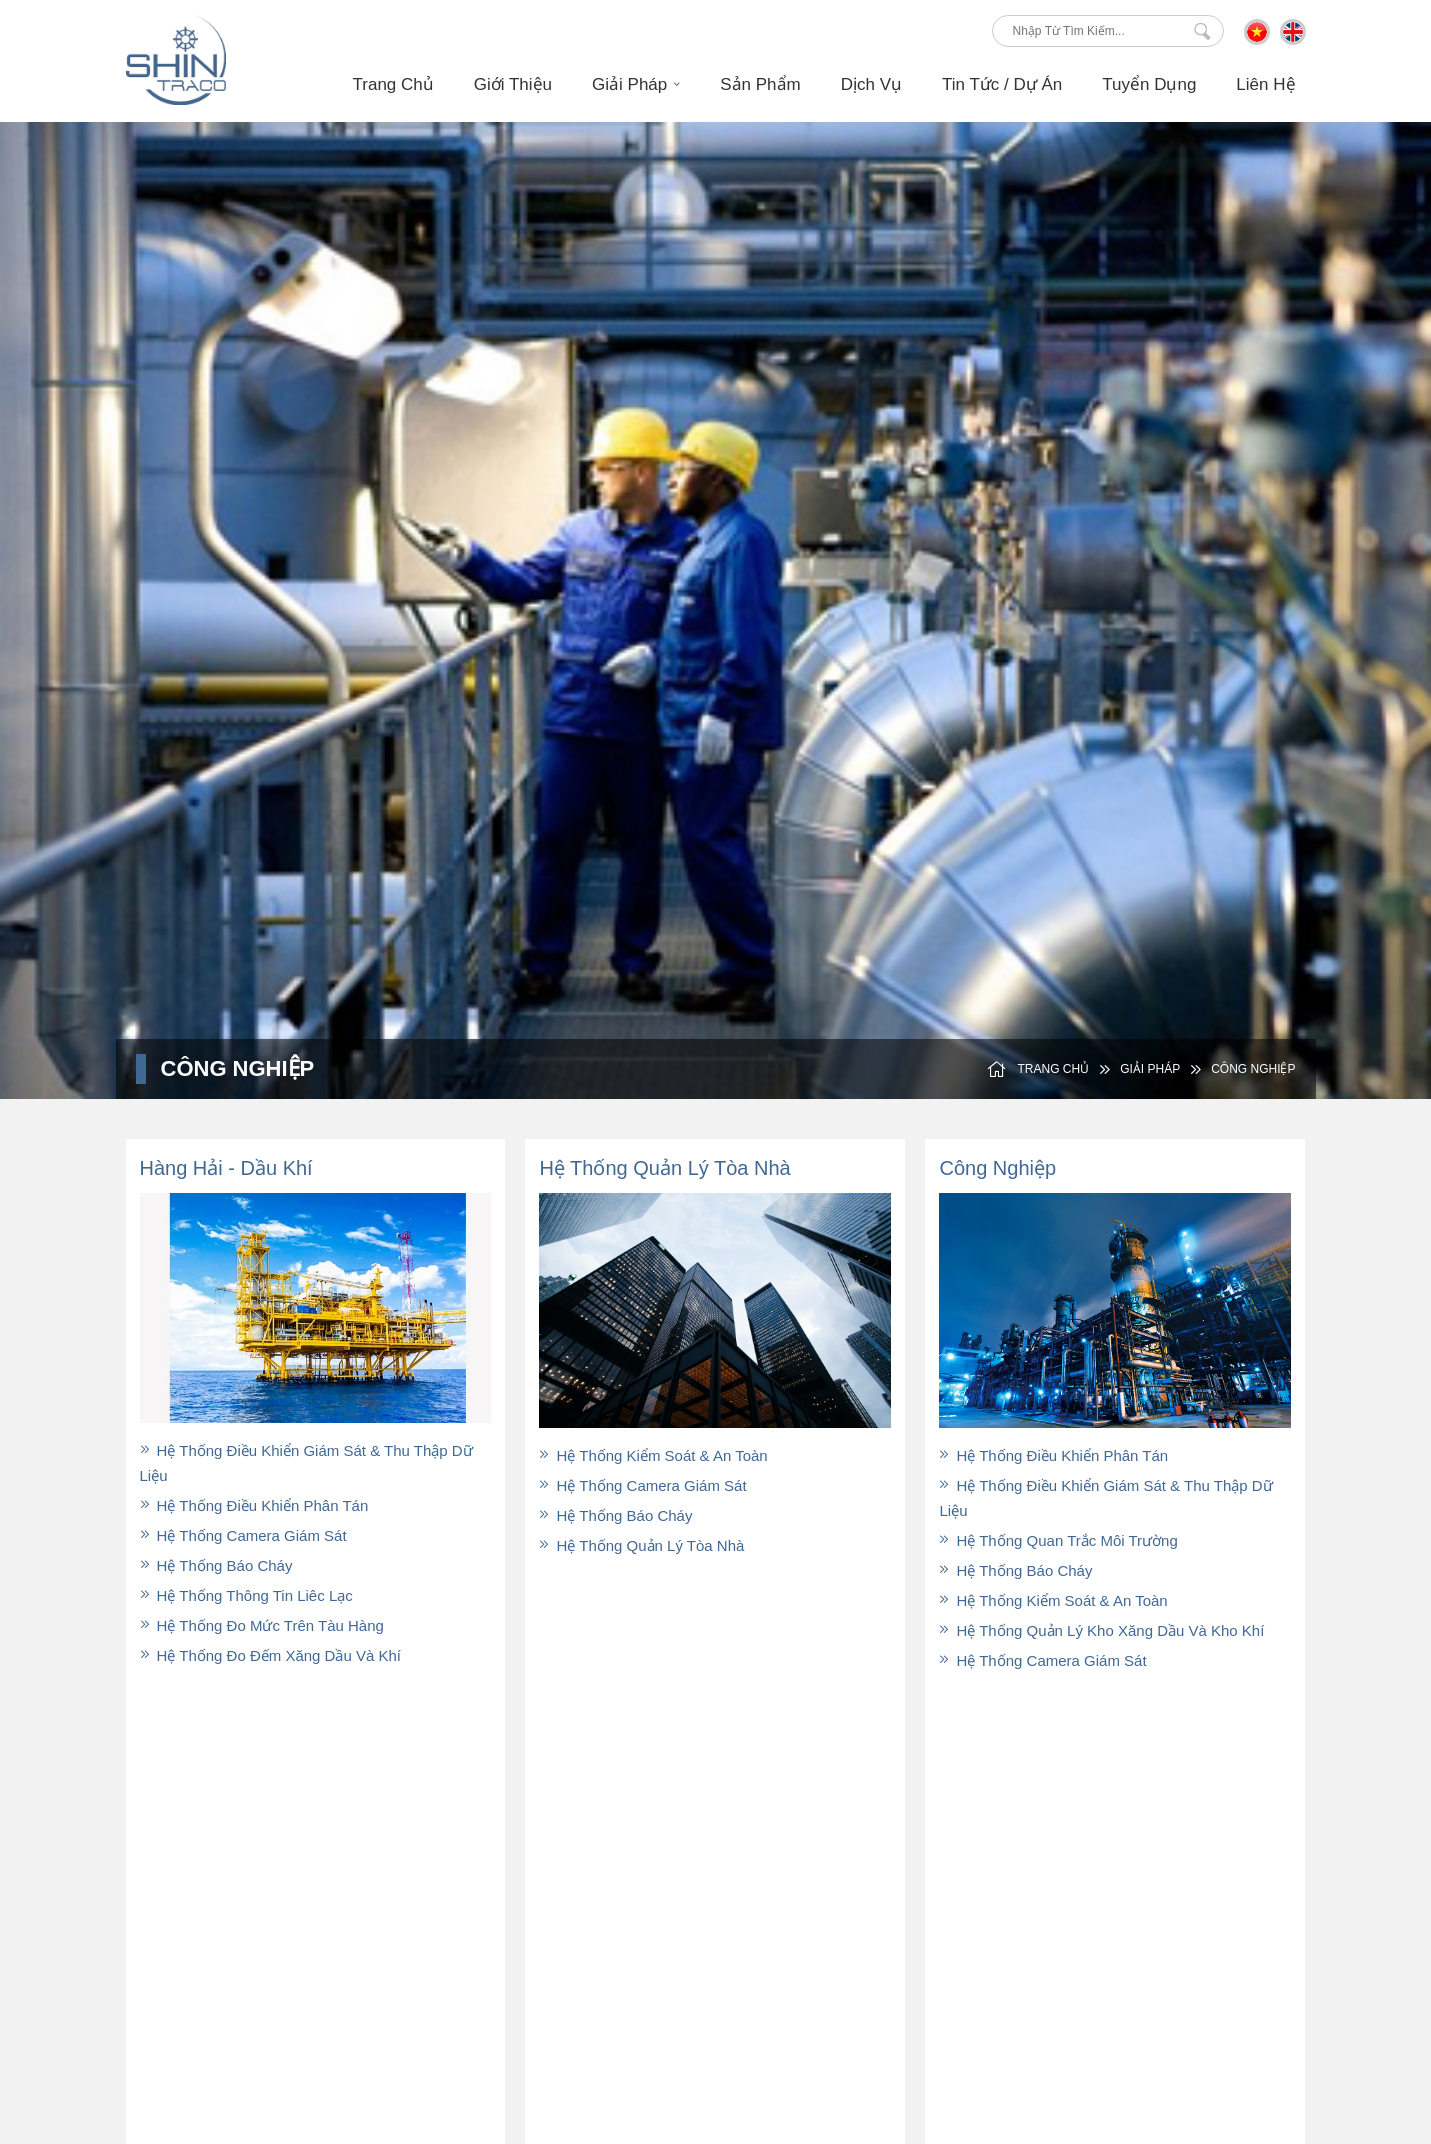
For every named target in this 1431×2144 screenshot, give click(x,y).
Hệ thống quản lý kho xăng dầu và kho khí (1101, 1630)
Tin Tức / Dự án (1002, 84)
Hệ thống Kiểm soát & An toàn (1053, 1600)
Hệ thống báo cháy (216, 1565)
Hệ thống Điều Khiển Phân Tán (254, 1505)
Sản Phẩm (760, 84)
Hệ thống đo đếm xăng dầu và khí (271, 1655)
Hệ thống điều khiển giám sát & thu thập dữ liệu (306, 1463)
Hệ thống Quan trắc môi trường (1058, 1540)
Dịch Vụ (871, 84)
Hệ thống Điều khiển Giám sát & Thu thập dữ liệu (1105, 1498)
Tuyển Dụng (1149, 84)
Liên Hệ (1265, 84)
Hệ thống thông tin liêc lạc (246, 1595)
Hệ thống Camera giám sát (1042, 1660)
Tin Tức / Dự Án (984, 1903)
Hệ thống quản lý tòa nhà (641, 1545)
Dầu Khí (960, 1843)
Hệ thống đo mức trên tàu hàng (262, 1625)
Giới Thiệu (513, 84)
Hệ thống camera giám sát (243, 1535)
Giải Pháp (636, 84)
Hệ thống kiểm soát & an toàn (653, 1455)
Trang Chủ (393, 84)
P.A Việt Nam (1198, 2039)
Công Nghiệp (1242, 1069)
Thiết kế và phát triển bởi (1069, 2039)
